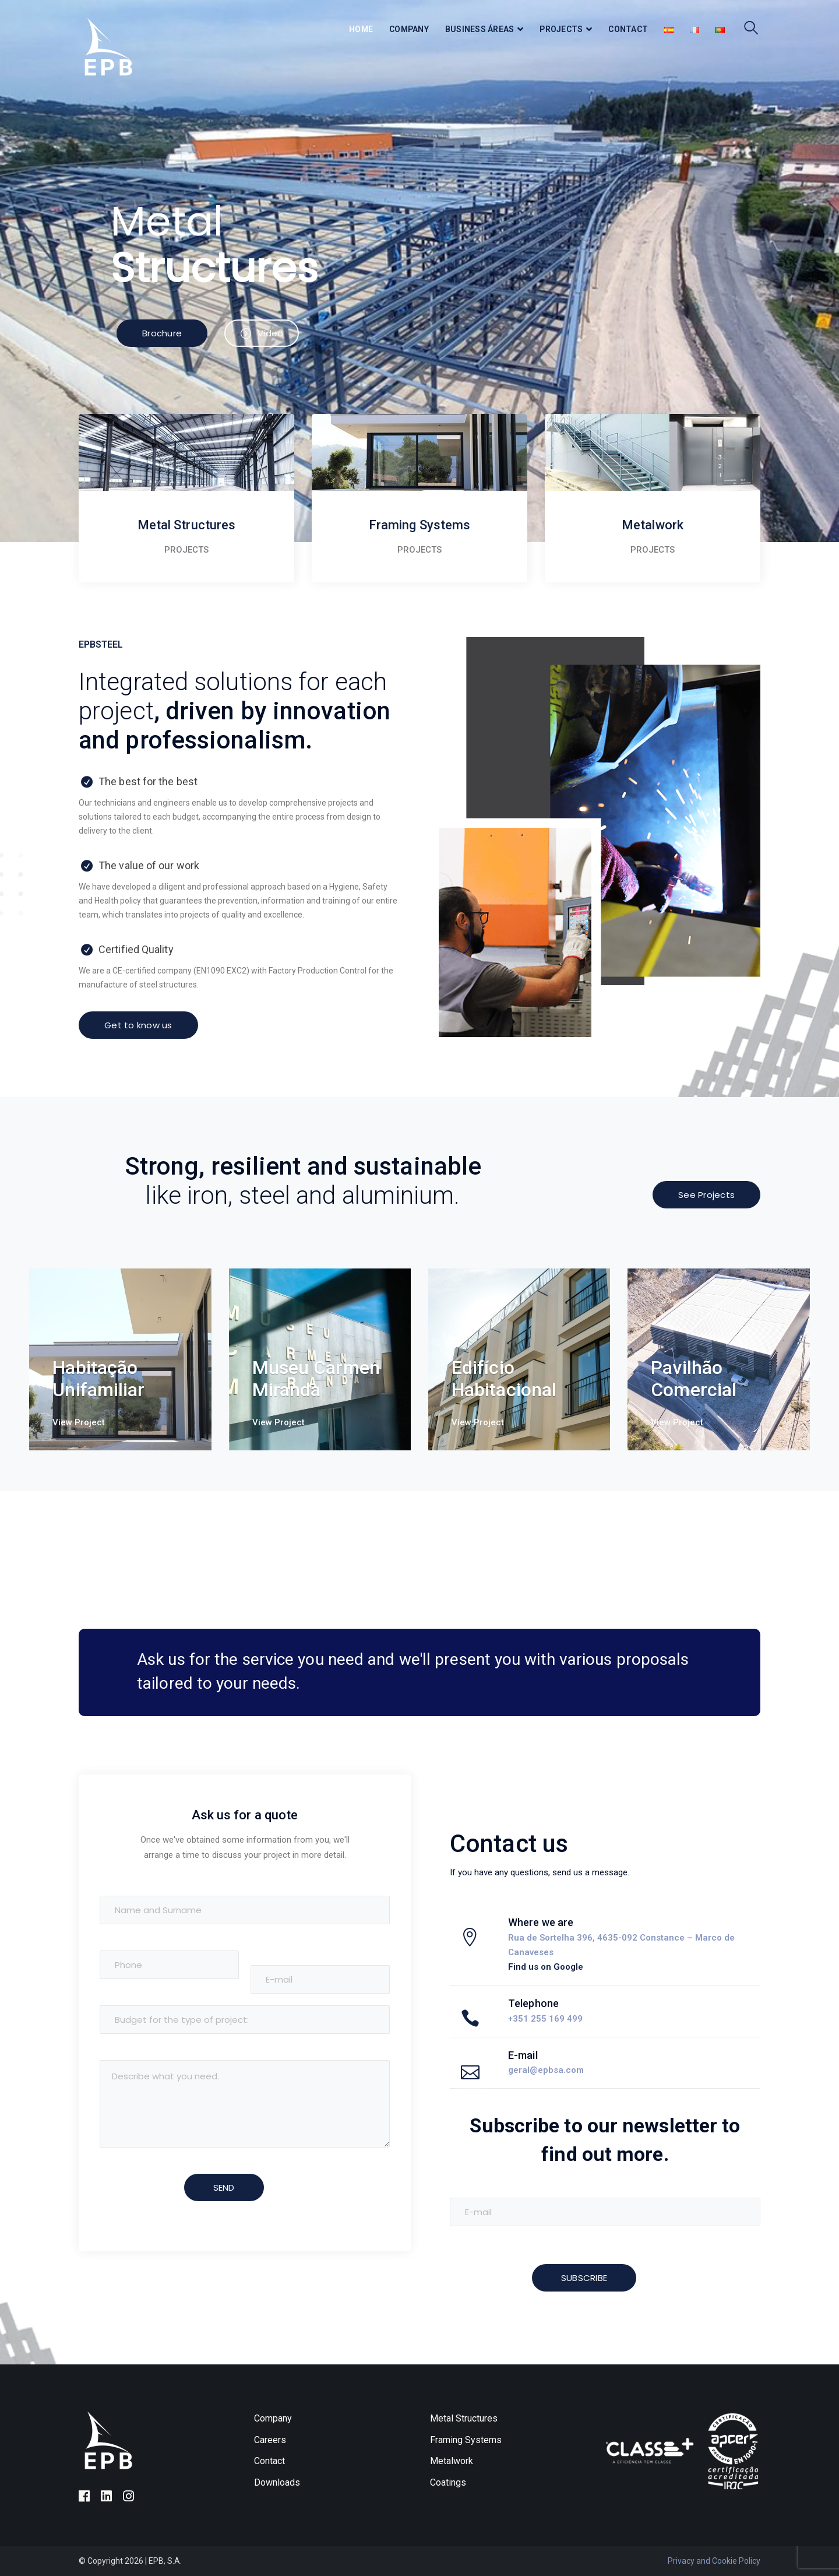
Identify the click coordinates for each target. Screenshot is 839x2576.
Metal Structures (464, 2418)
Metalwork (451, 2460)
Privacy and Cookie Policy (714, 2561)
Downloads (277, 2482)
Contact (269, 2460)
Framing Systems (466, 2439)
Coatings (448, 2482)
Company (273, 2418)
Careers (270, 2439)
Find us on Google (545, 1967)
